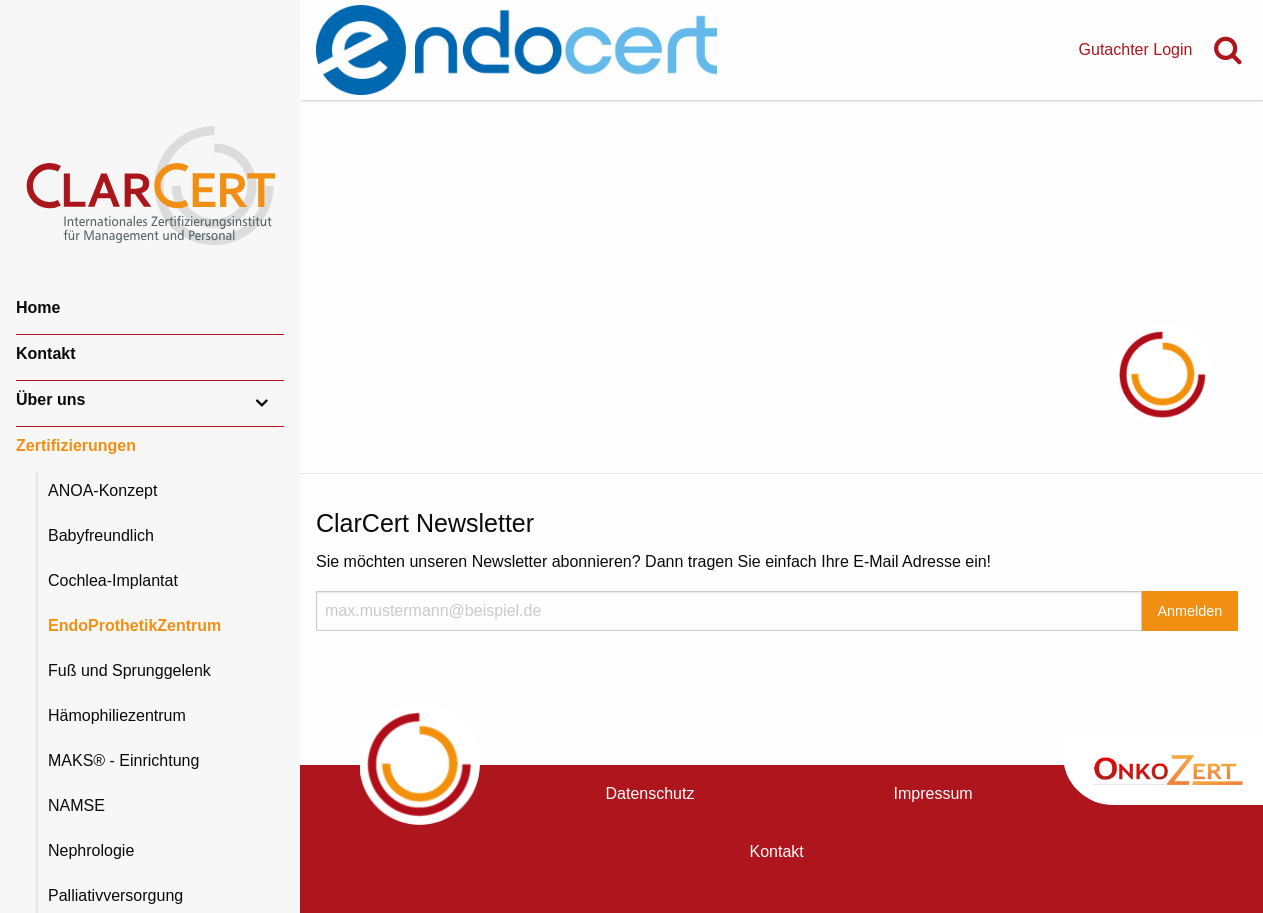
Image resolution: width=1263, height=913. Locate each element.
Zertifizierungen (76, 445)
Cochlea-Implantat (113, 580)
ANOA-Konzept (102, 490)
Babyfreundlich (101, 535)
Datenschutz (650, 793)
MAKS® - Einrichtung (123, 760)
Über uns (50, 399)
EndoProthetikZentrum (134, 625)
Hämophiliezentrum (117, 715)
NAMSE (76, 805)
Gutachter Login (1136, 49)
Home (38, 307)
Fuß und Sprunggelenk (129, 670)
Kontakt (46, 353)
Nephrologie (91, 850)
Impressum (933, 793)
